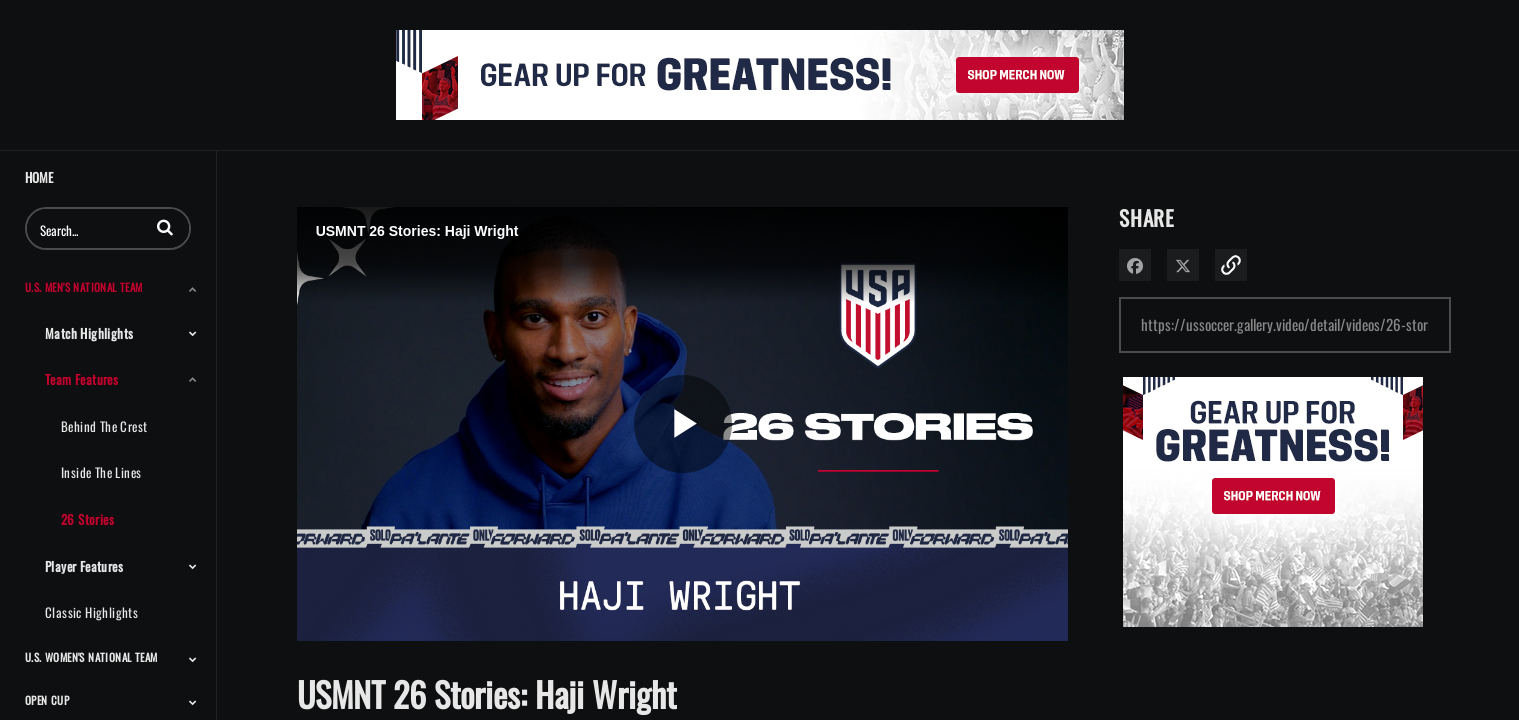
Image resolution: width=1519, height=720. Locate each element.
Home (39, 177)
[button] (165, 227)
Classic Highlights (91, 612)
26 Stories (87, 519)
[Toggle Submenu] (193, 289)
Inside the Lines (101, 472)
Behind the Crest (104, 426)
